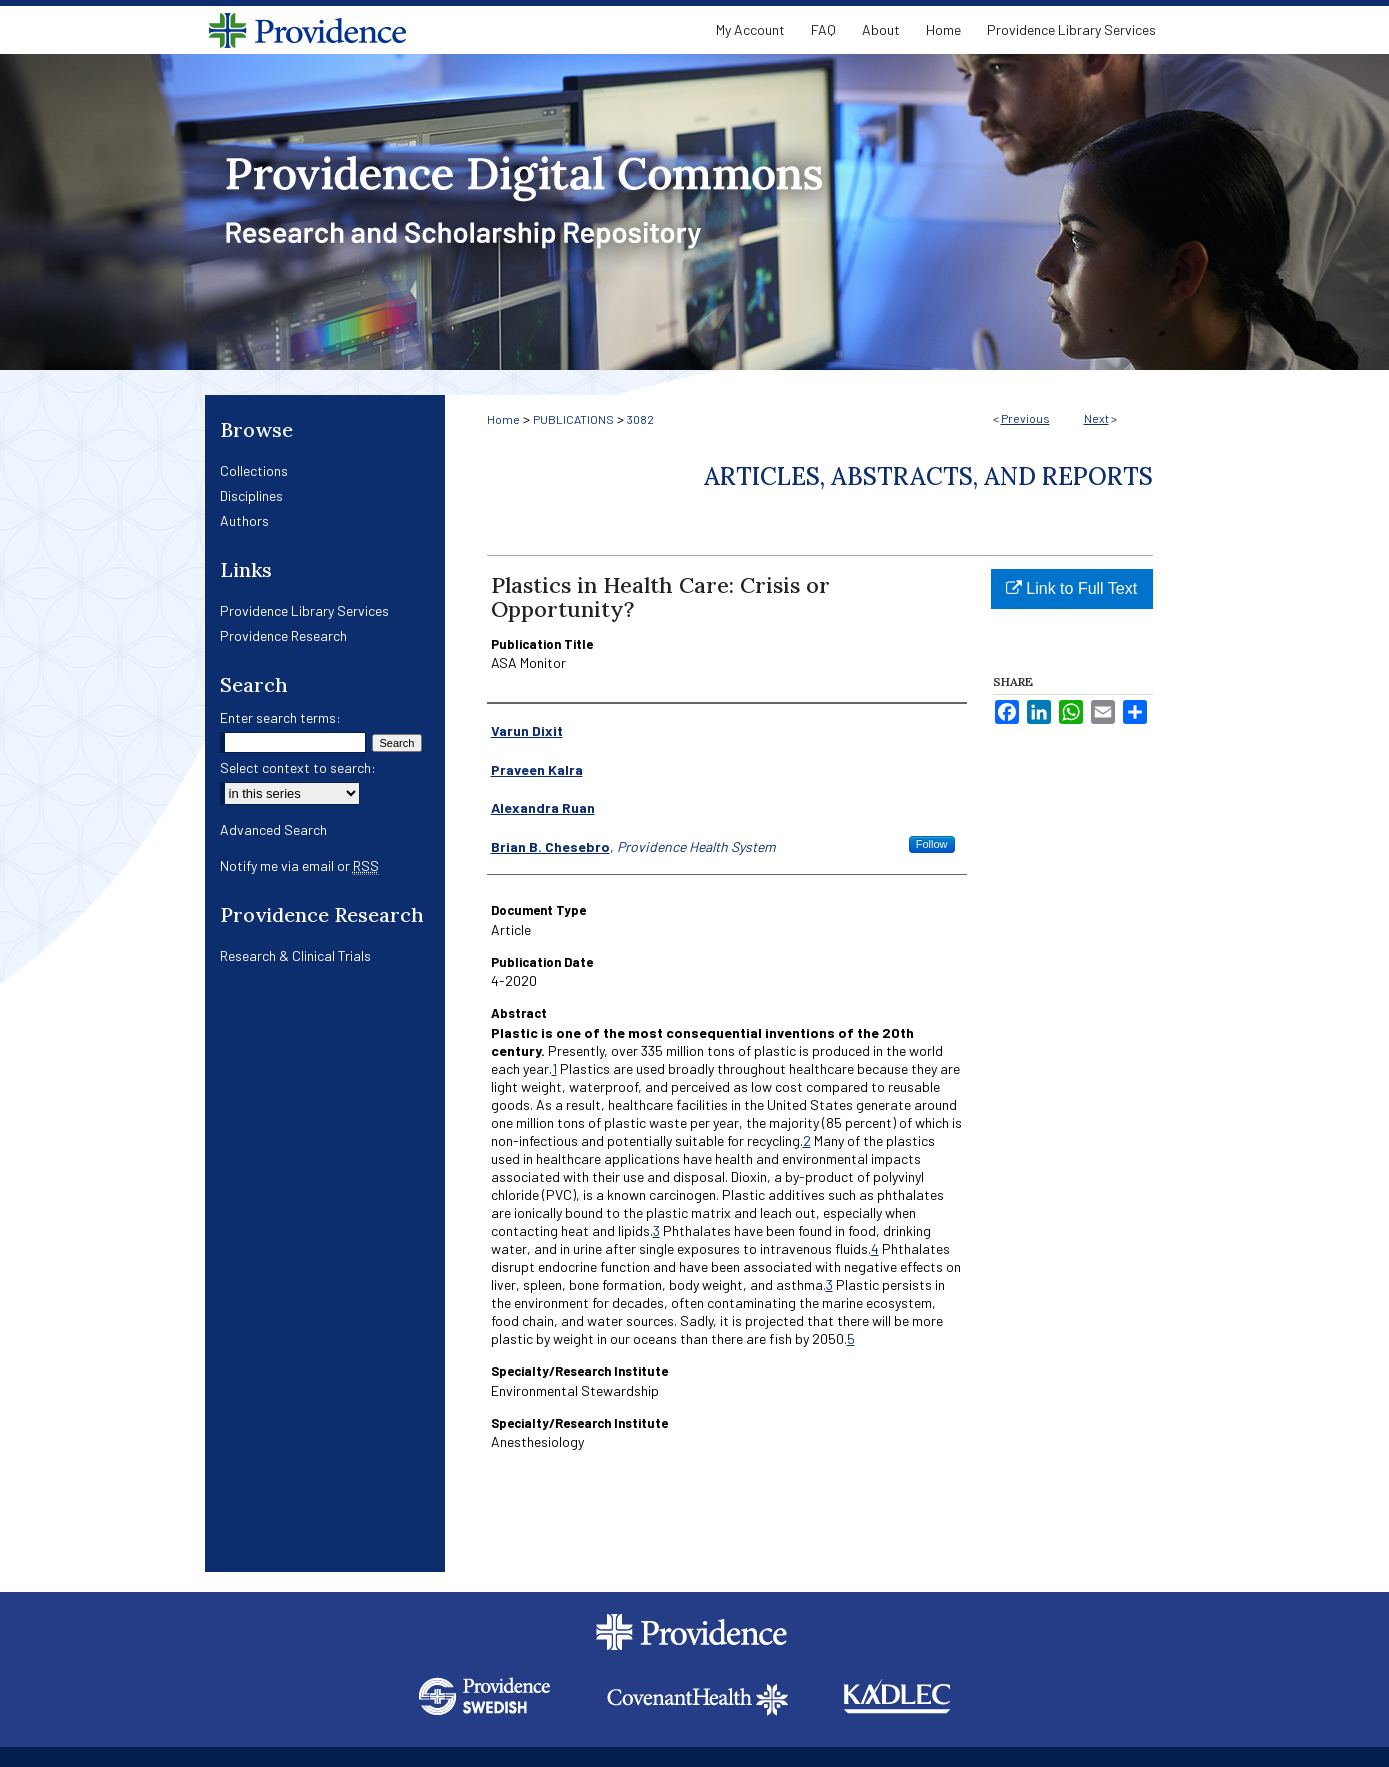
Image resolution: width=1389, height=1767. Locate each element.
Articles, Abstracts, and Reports (928, 476)
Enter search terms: (280, 717)
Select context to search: (298, 767)
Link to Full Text (1071, 588)
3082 (640, 419)
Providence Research (283, 635)
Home (503, 419)
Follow (932, 844)
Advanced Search (273, 829)
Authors (244, 520)
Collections (254, 470)
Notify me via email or (299, 865)
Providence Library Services (304, 610)
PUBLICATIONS (573, 419)
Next (1096, 418)
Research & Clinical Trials (295, 955)
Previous (1025, 418)
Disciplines (251, 495)
